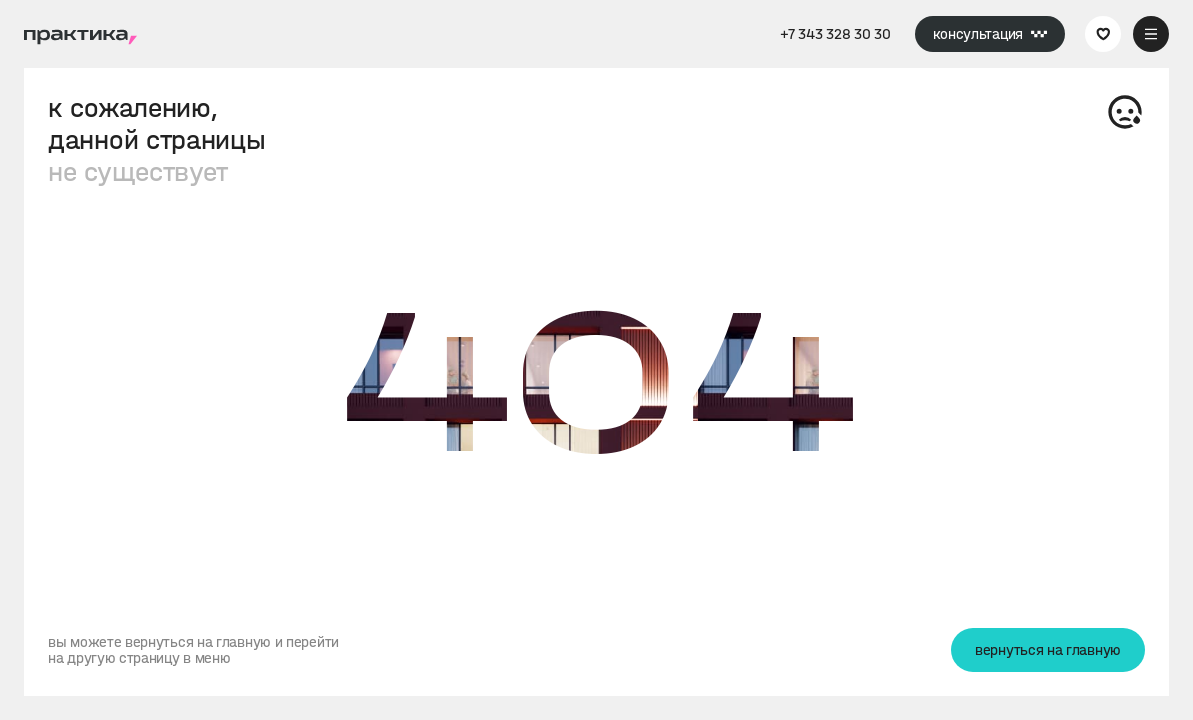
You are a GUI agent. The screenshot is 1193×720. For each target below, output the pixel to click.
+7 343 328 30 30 (835, 34)
